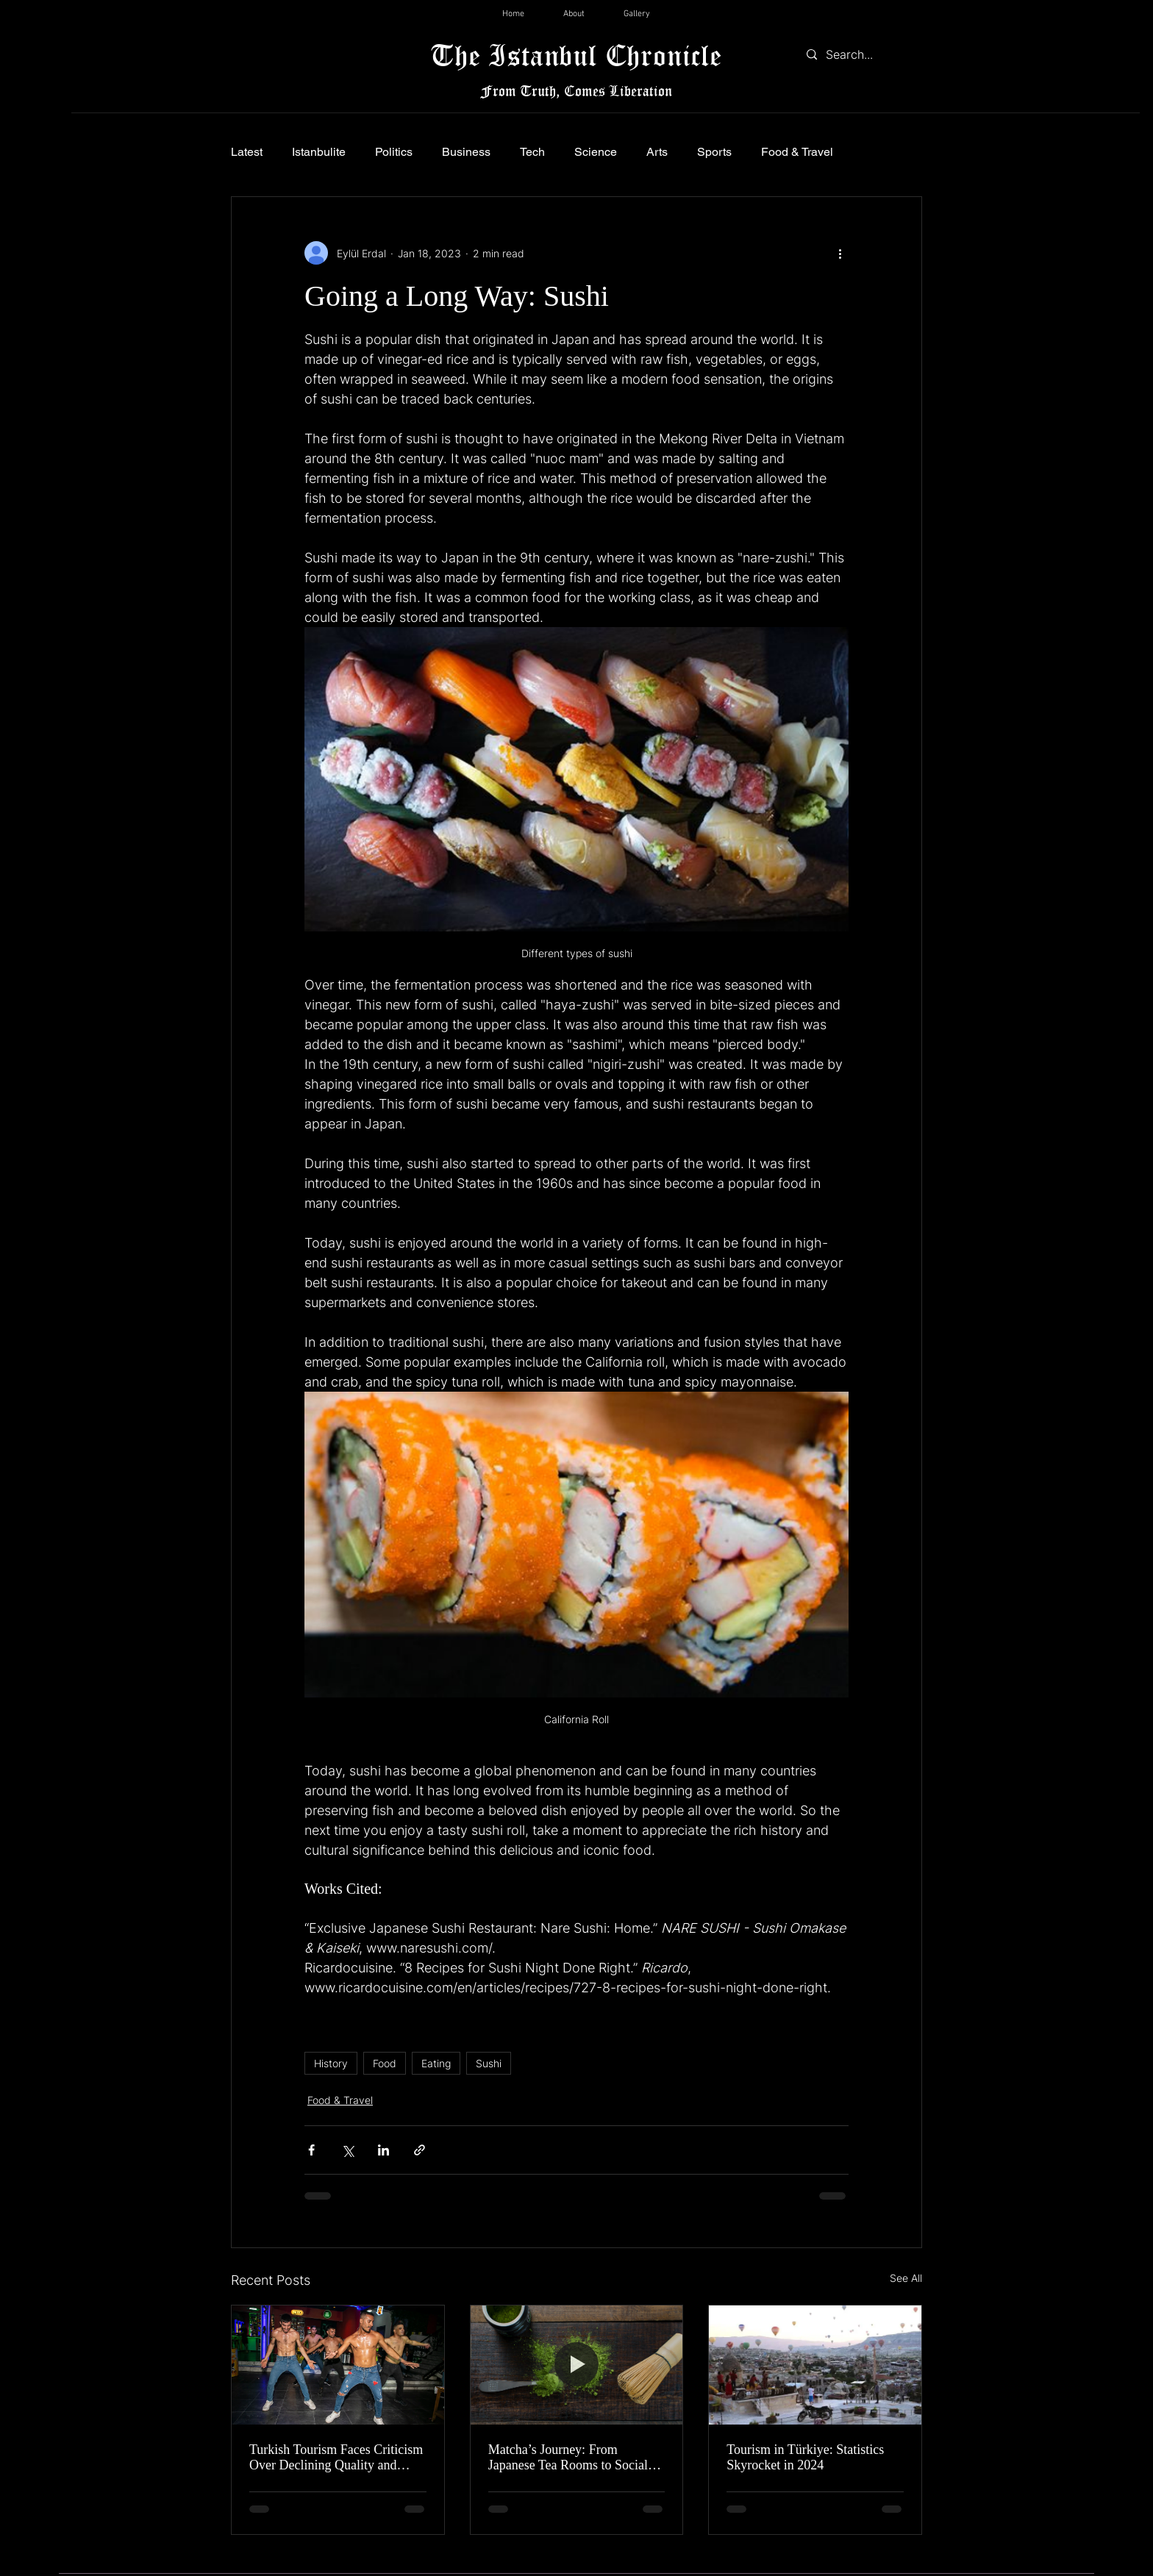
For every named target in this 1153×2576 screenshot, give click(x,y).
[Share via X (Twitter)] (347, 2150)
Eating (436, 2063)
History (331, 2063)
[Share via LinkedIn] (383, 2150)
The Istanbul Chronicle (576, 55)
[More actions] (840, 253)
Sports (714, 152)
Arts (657, 152)
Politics (394, 152)
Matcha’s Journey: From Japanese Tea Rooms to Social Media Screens (568, 2457)
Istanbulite (319, 152)
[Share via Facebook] (311, 2150)
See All (906, 2278)
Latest (247, 152)
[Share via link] (419, 2150)
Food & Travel (797, 152)
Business (466, 152)
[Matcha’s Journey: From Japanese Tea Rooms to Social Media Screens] (577, 2365)
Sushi (488, 2063)
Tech (532, 152)
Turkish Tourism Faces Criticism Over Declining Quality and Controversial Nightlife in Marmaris (336, 2457)
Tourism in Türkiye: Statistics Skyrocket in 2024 (805, 2457)
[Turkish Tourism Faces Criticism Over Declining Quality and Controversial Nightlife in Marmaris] (338, 2365)
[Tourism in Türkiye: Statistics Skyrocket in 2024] (815, 2365)
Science (595, 152)
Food (384, 2063)
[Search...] (861, 54)
